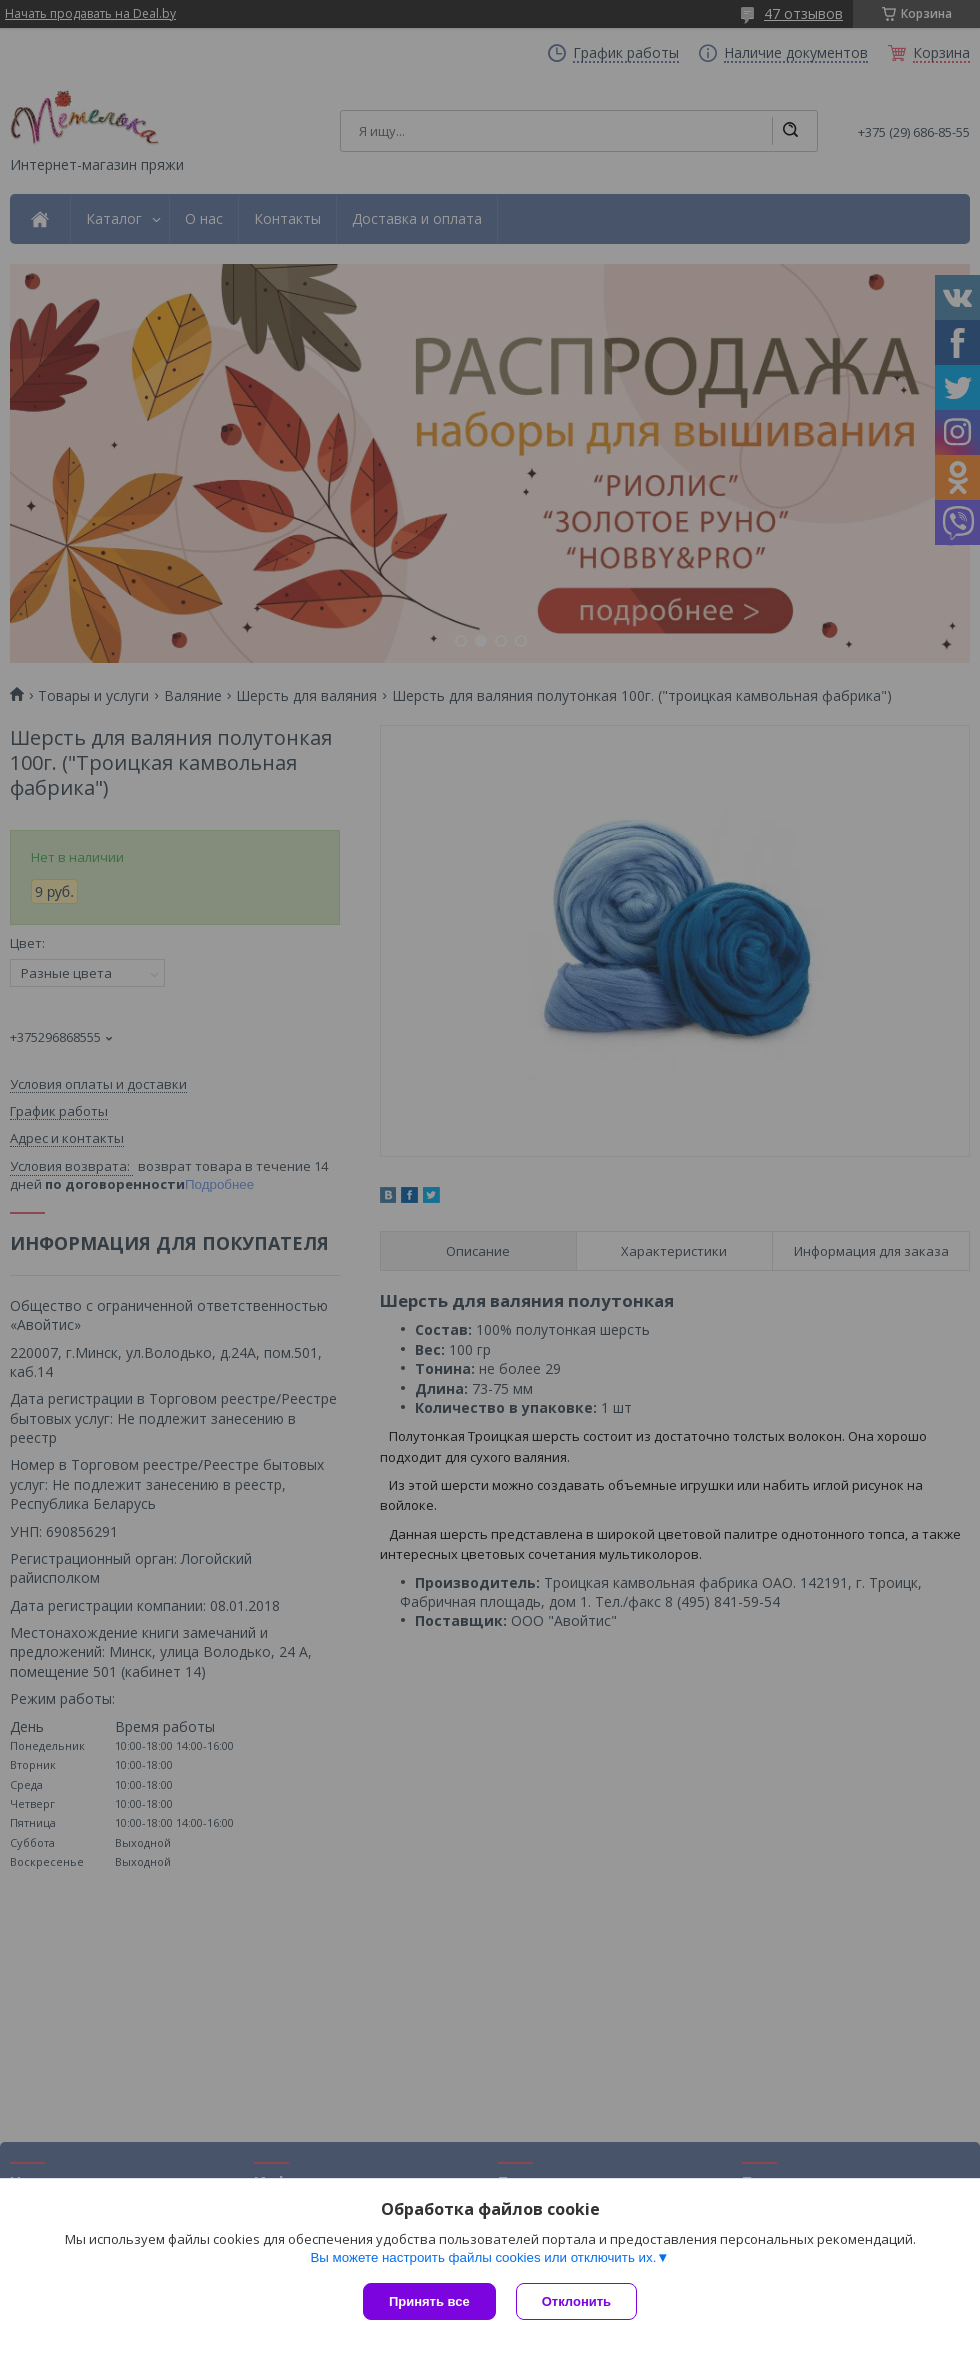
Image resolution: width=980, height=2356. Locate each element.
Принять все (429, 2301)
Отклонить (576, 2301)
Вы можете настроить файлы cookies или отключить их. (483, 2257)
